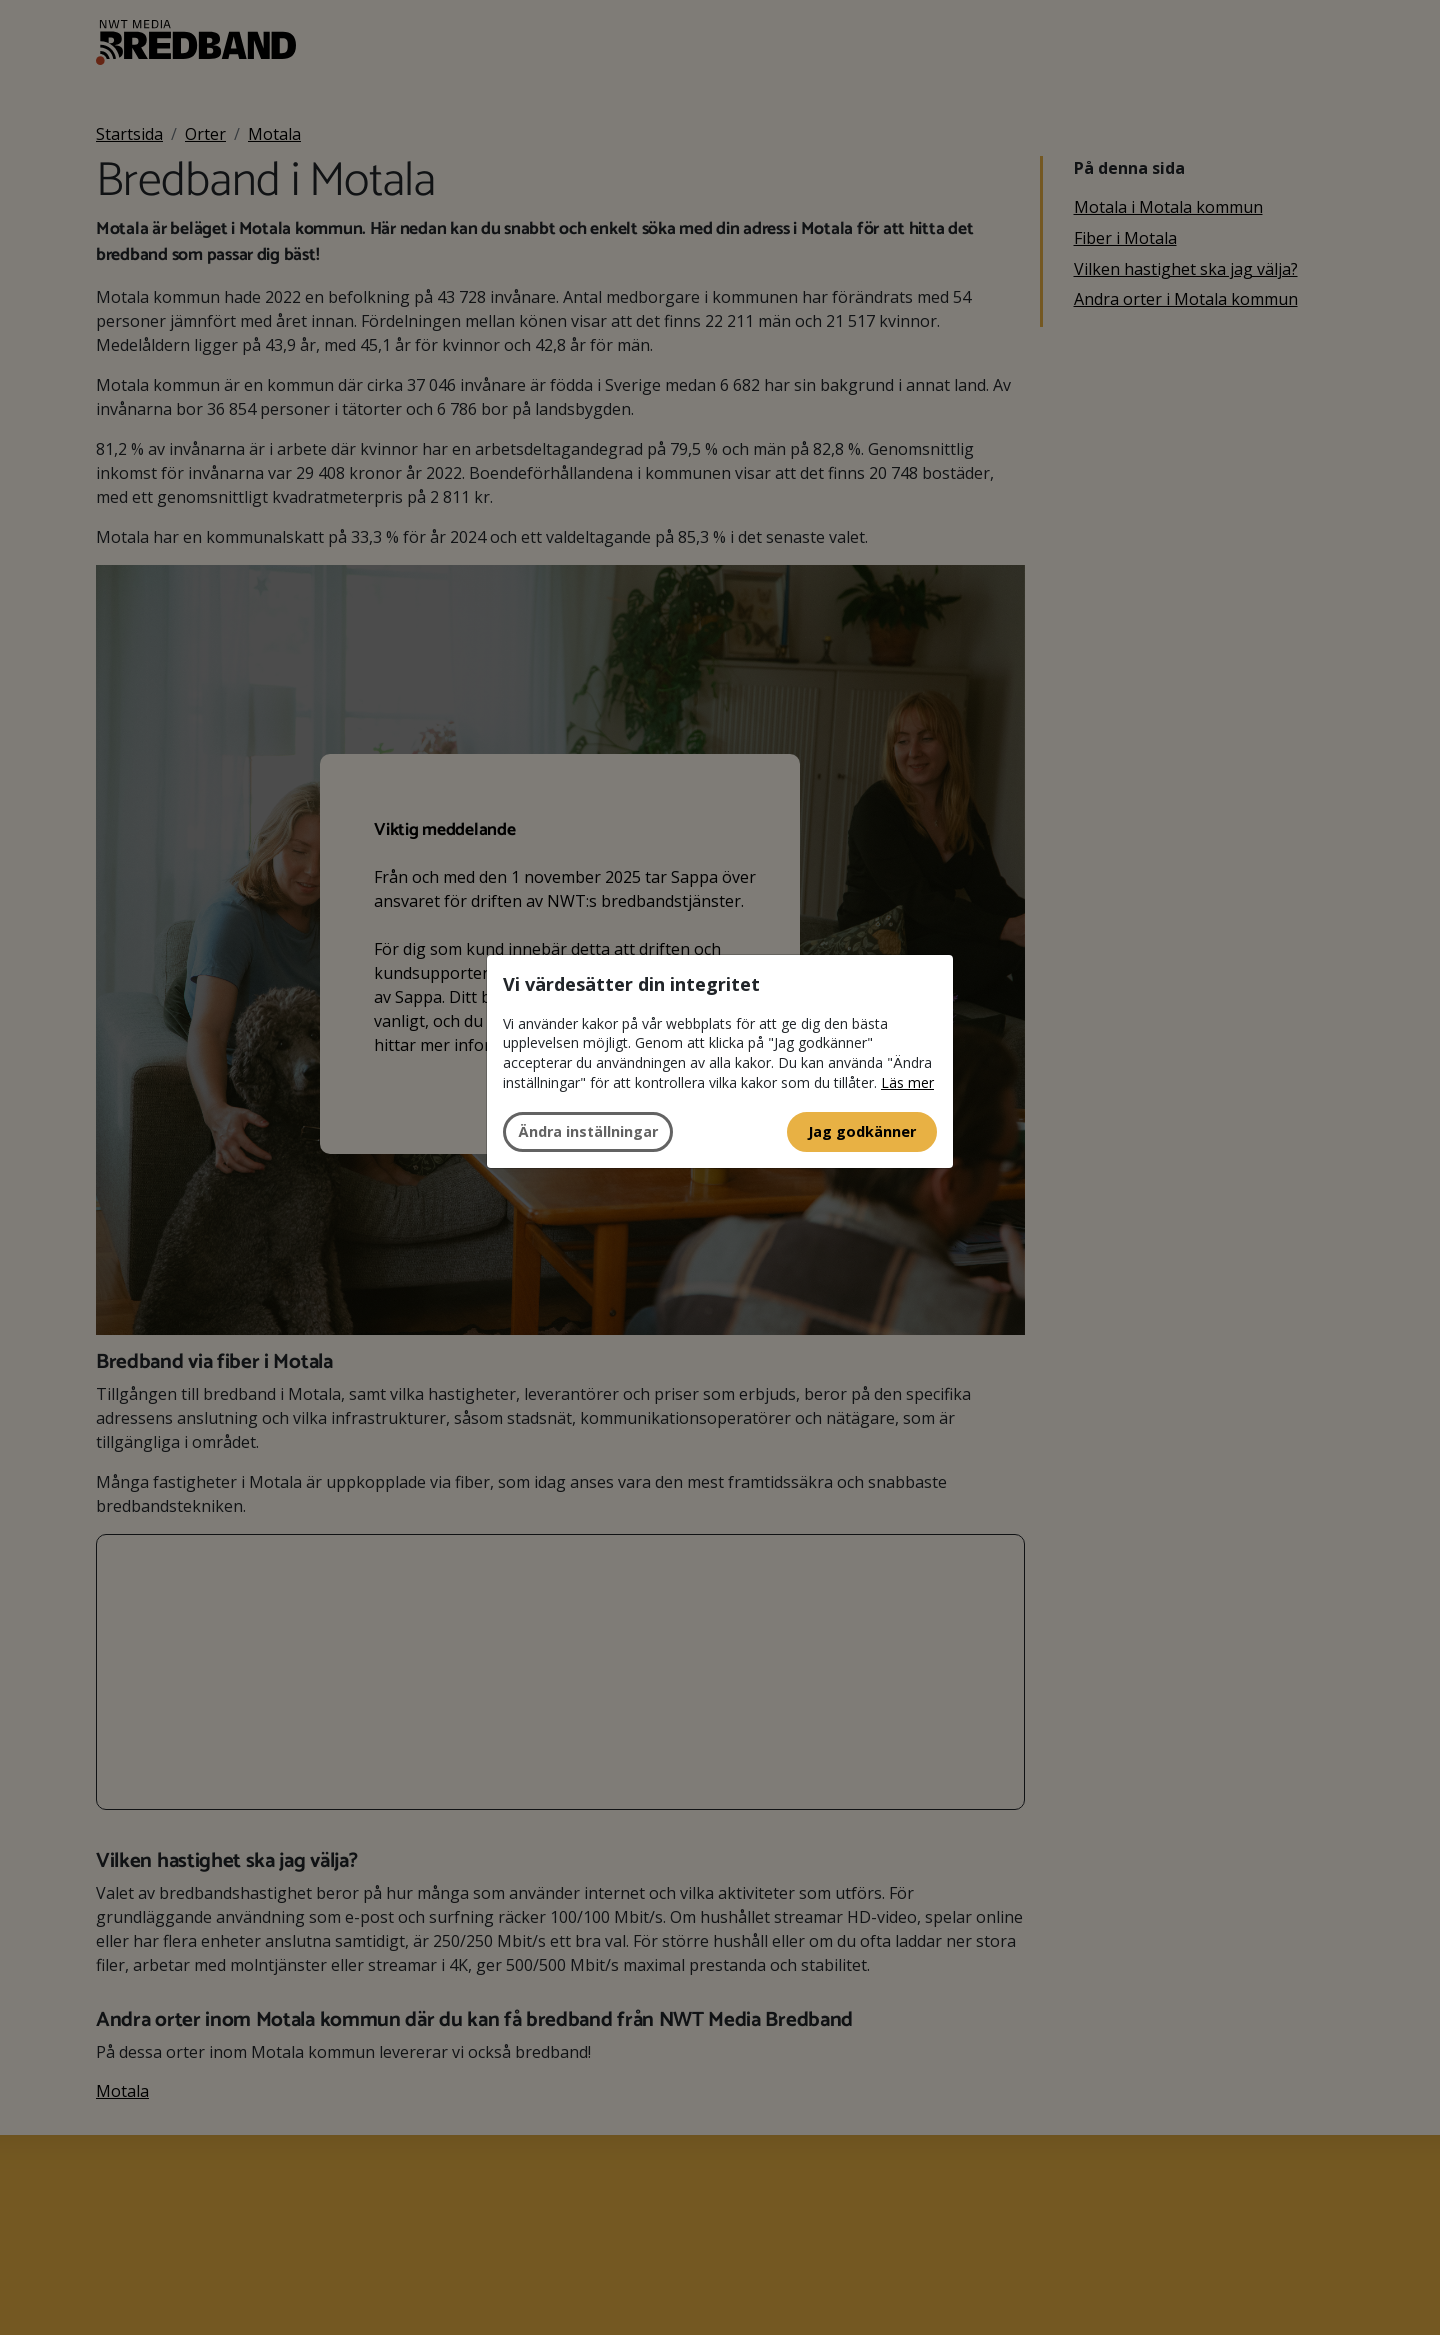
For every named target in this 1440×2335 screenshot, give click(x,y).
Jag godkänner (862, 1131)
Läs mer (907, 1082)
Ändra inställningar (588, 1131)
